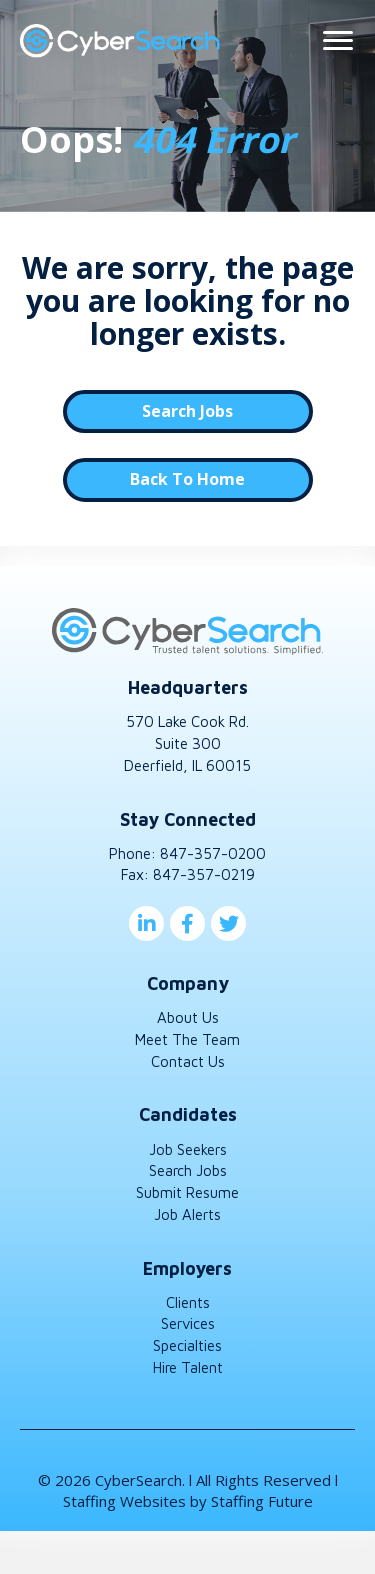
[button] (188, 411)
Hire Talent (188, 1367)
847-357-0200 (213, 853)
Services (188, 1323)
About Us (188, 1017)
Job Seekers (188, 1149)
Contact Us (188, 1061)
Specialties (187, 1345)
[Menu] (338, 41)
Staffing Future (262, 1501)
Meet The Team (187, 1039)
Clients (188, 1302)
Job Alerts (187, 1214)
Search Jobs (188, 1170)
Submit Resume (187, 1192)
